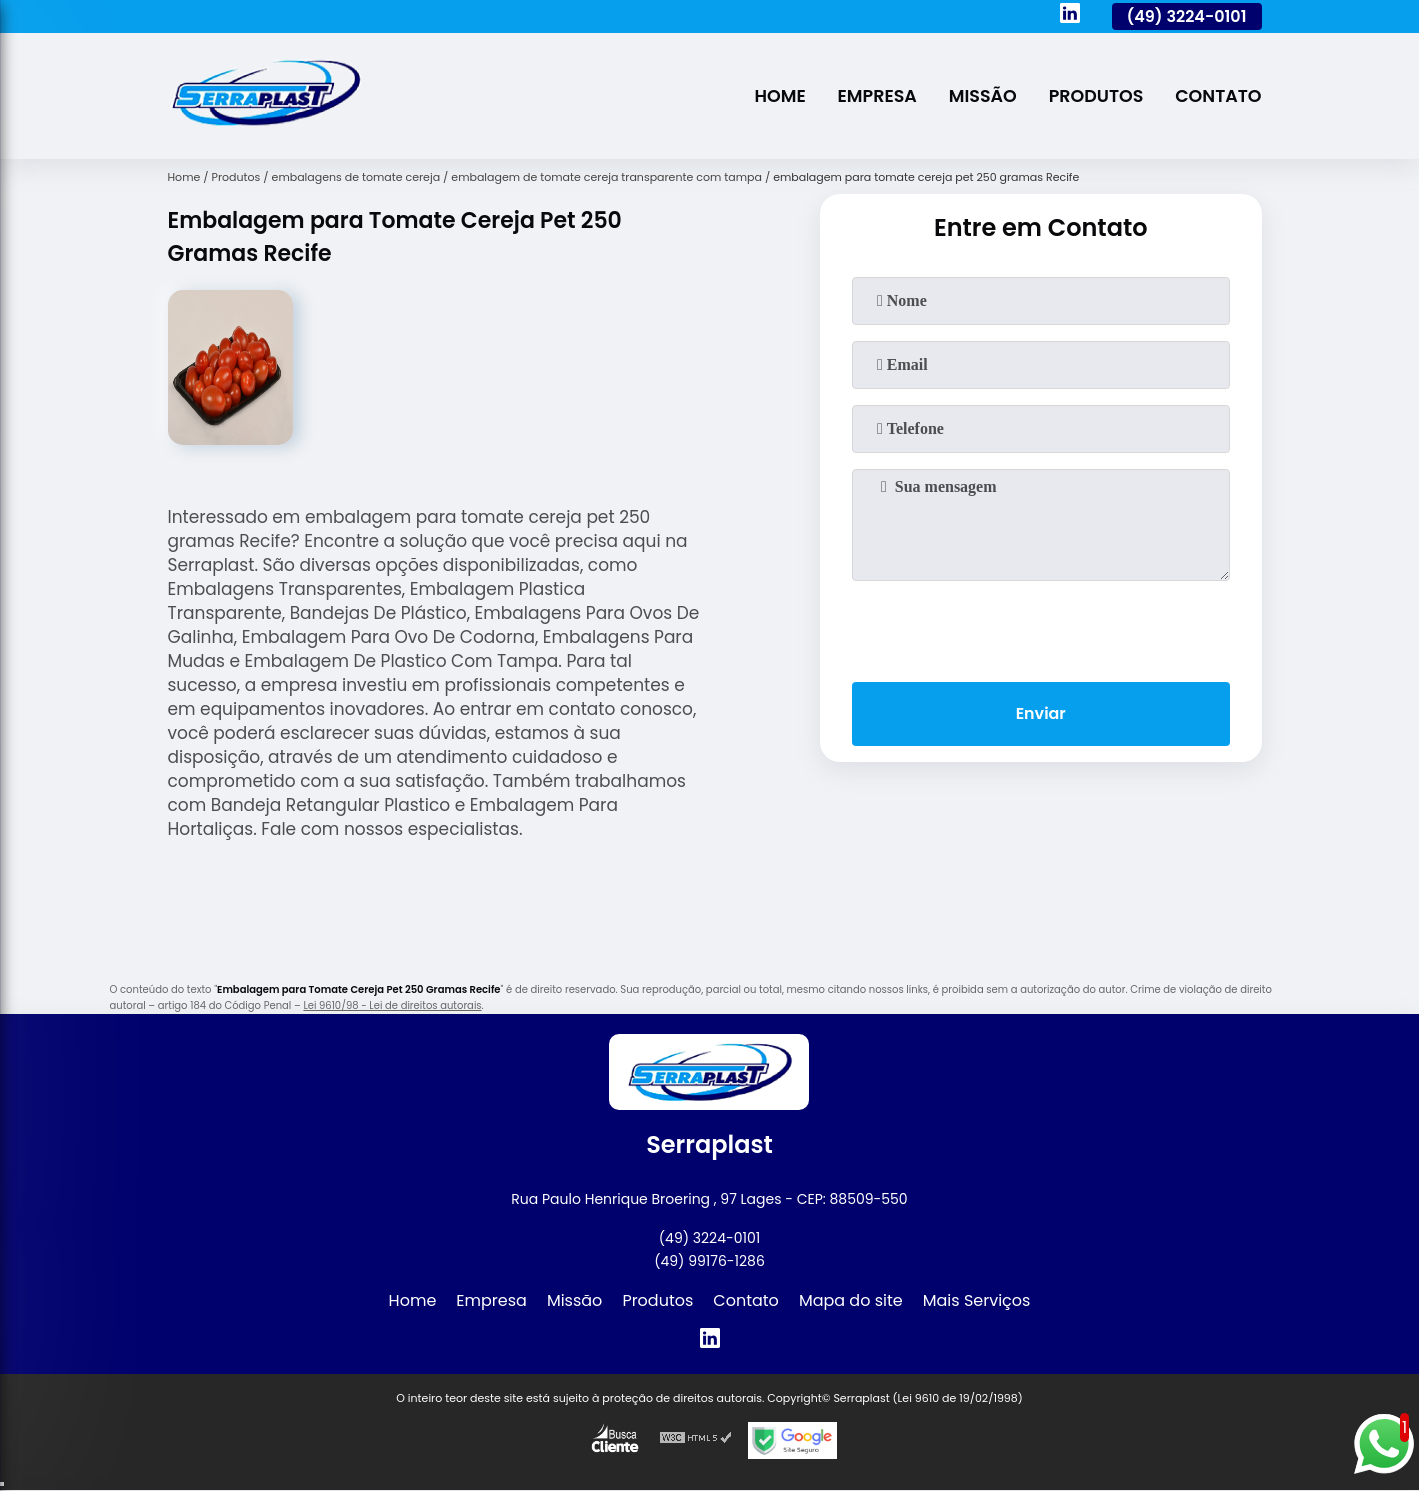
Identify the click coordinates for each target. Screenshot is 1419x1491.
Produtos (1094, 96)
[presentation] (1041, 627)
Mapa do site (851, 1300)
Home (777, 96)
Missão (981, 96)
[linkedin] (1070, 16)
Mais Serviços (977, 1300)
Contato (1218, 96)
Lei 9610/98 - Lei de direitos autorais (392, 1005)
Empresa (875, 96)
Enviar (1040, 713)
